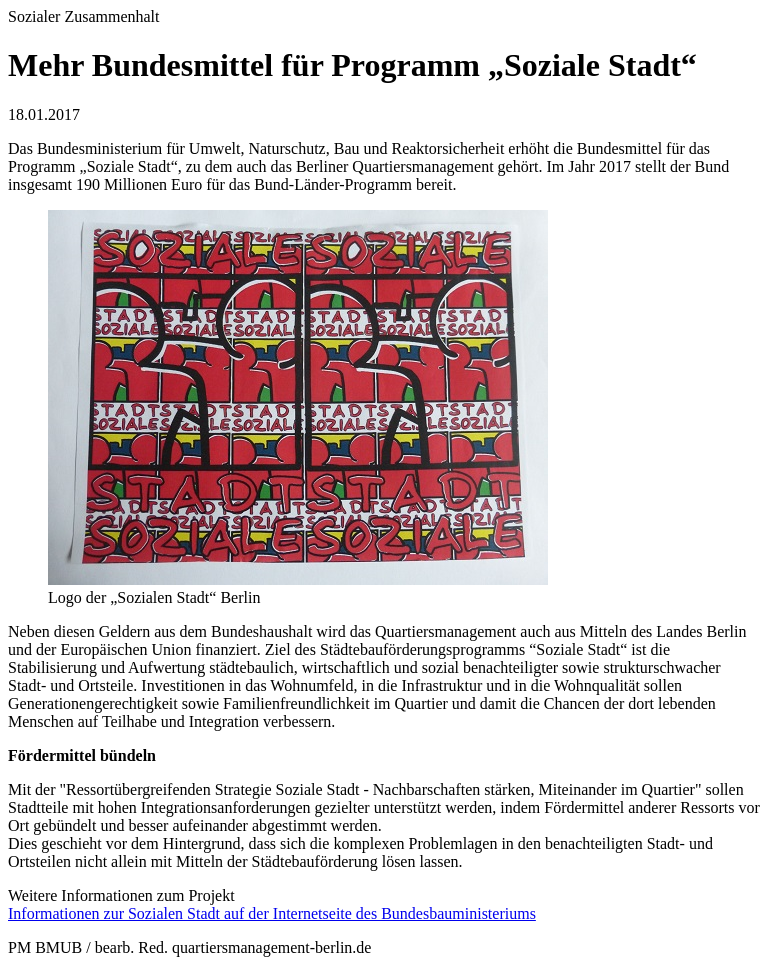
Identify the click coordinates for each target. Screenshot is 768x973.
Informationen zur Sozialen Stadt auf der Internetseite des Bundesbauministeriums (272, 913)
